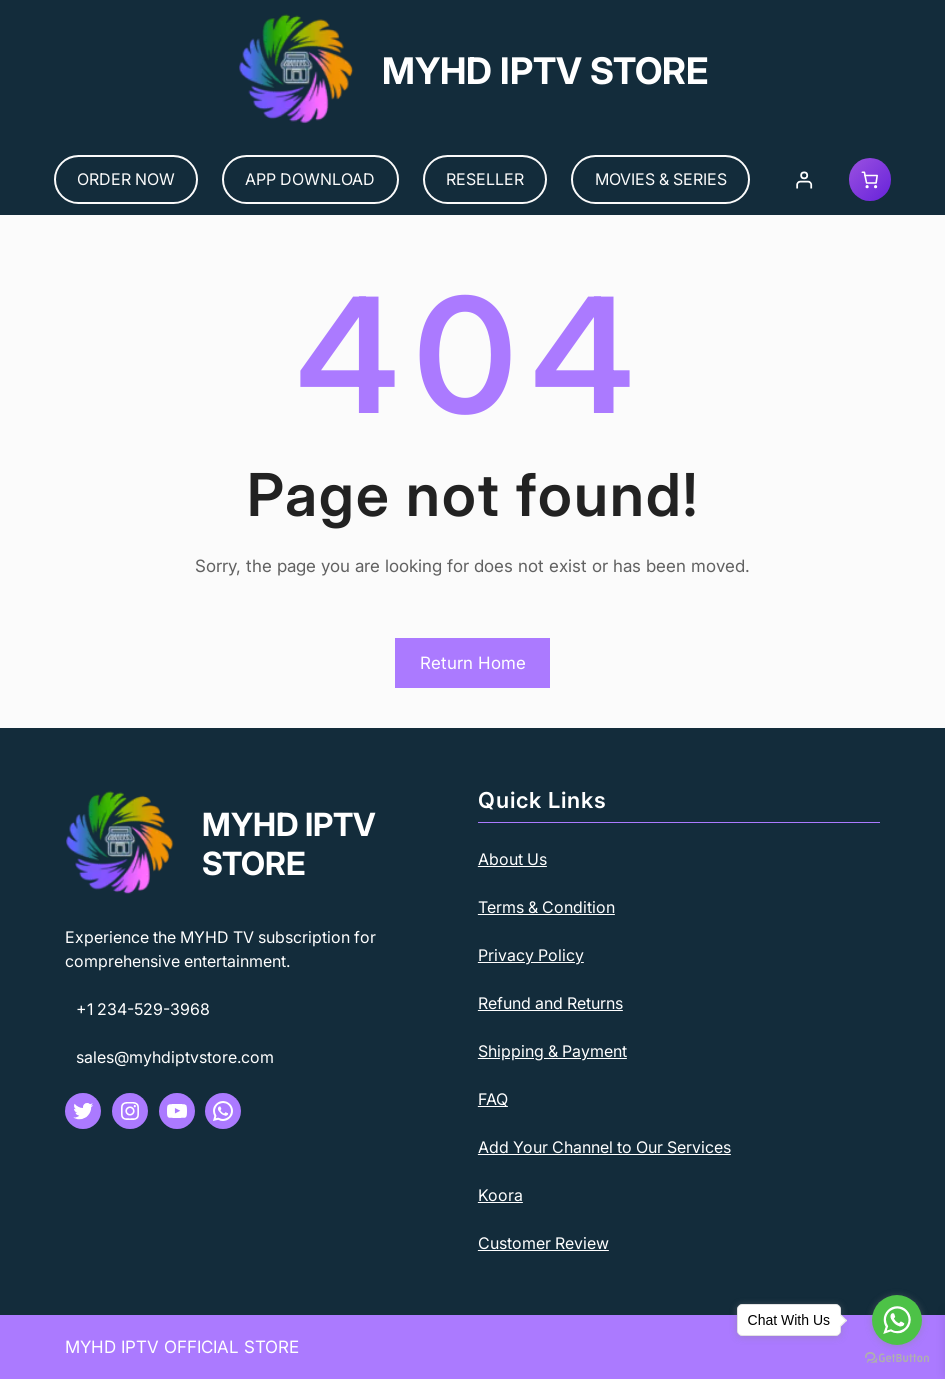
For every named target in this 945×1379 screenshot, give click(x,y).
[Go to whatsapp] (897, 1320)
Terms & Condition (546, 907)
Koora (500, 1195)
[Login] (803, 179)
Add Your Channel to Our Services (604, 1147)
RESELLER (485, 179)
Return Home (473, 663)
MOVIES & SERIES (661, 179)
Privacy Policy (531, 955)
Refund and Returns (550, 1003)
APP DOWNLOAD (310, 179)
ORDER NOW (126, 179)
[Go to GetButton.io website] (897, 1358)
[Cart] (870, 179)
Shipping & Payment (552, 1051)
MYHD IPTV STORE (545, 70)
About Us (512, 859)
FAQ (493, 1099)
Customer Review (543, 1243)
